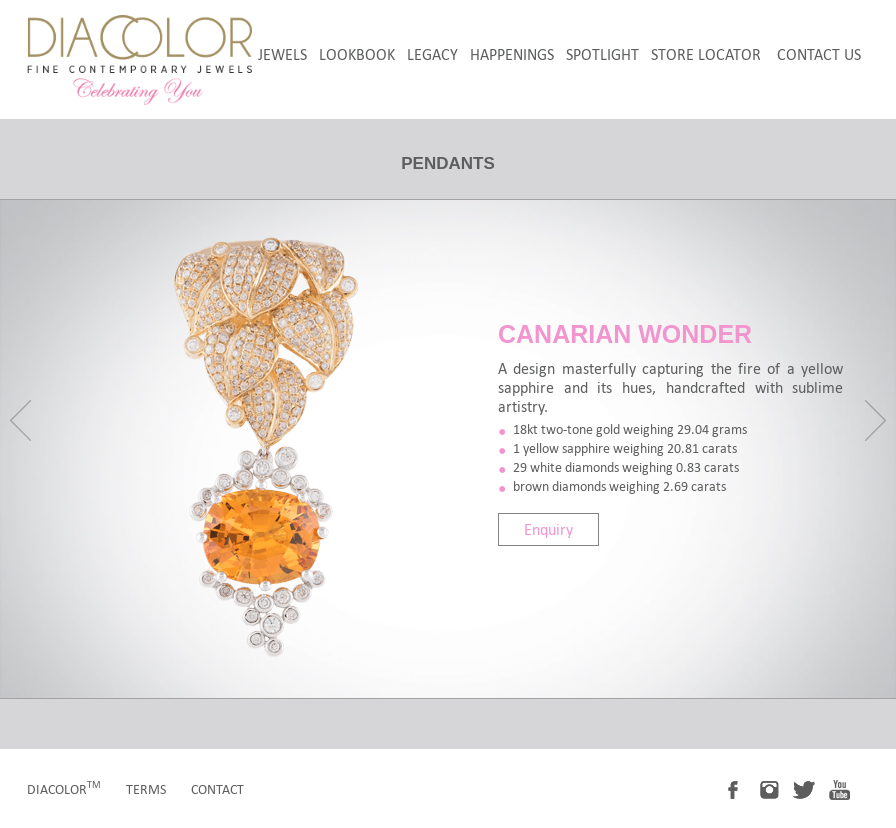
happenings (512, 54)
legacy (432, 54)
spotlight (602, 54)
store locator (706, 54)
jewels (282, 54)
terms (146, 789)
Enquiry (548, 529)
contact (217, 789)
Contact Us (819, 54)
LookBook (357, 54)
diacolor (64, 789)
